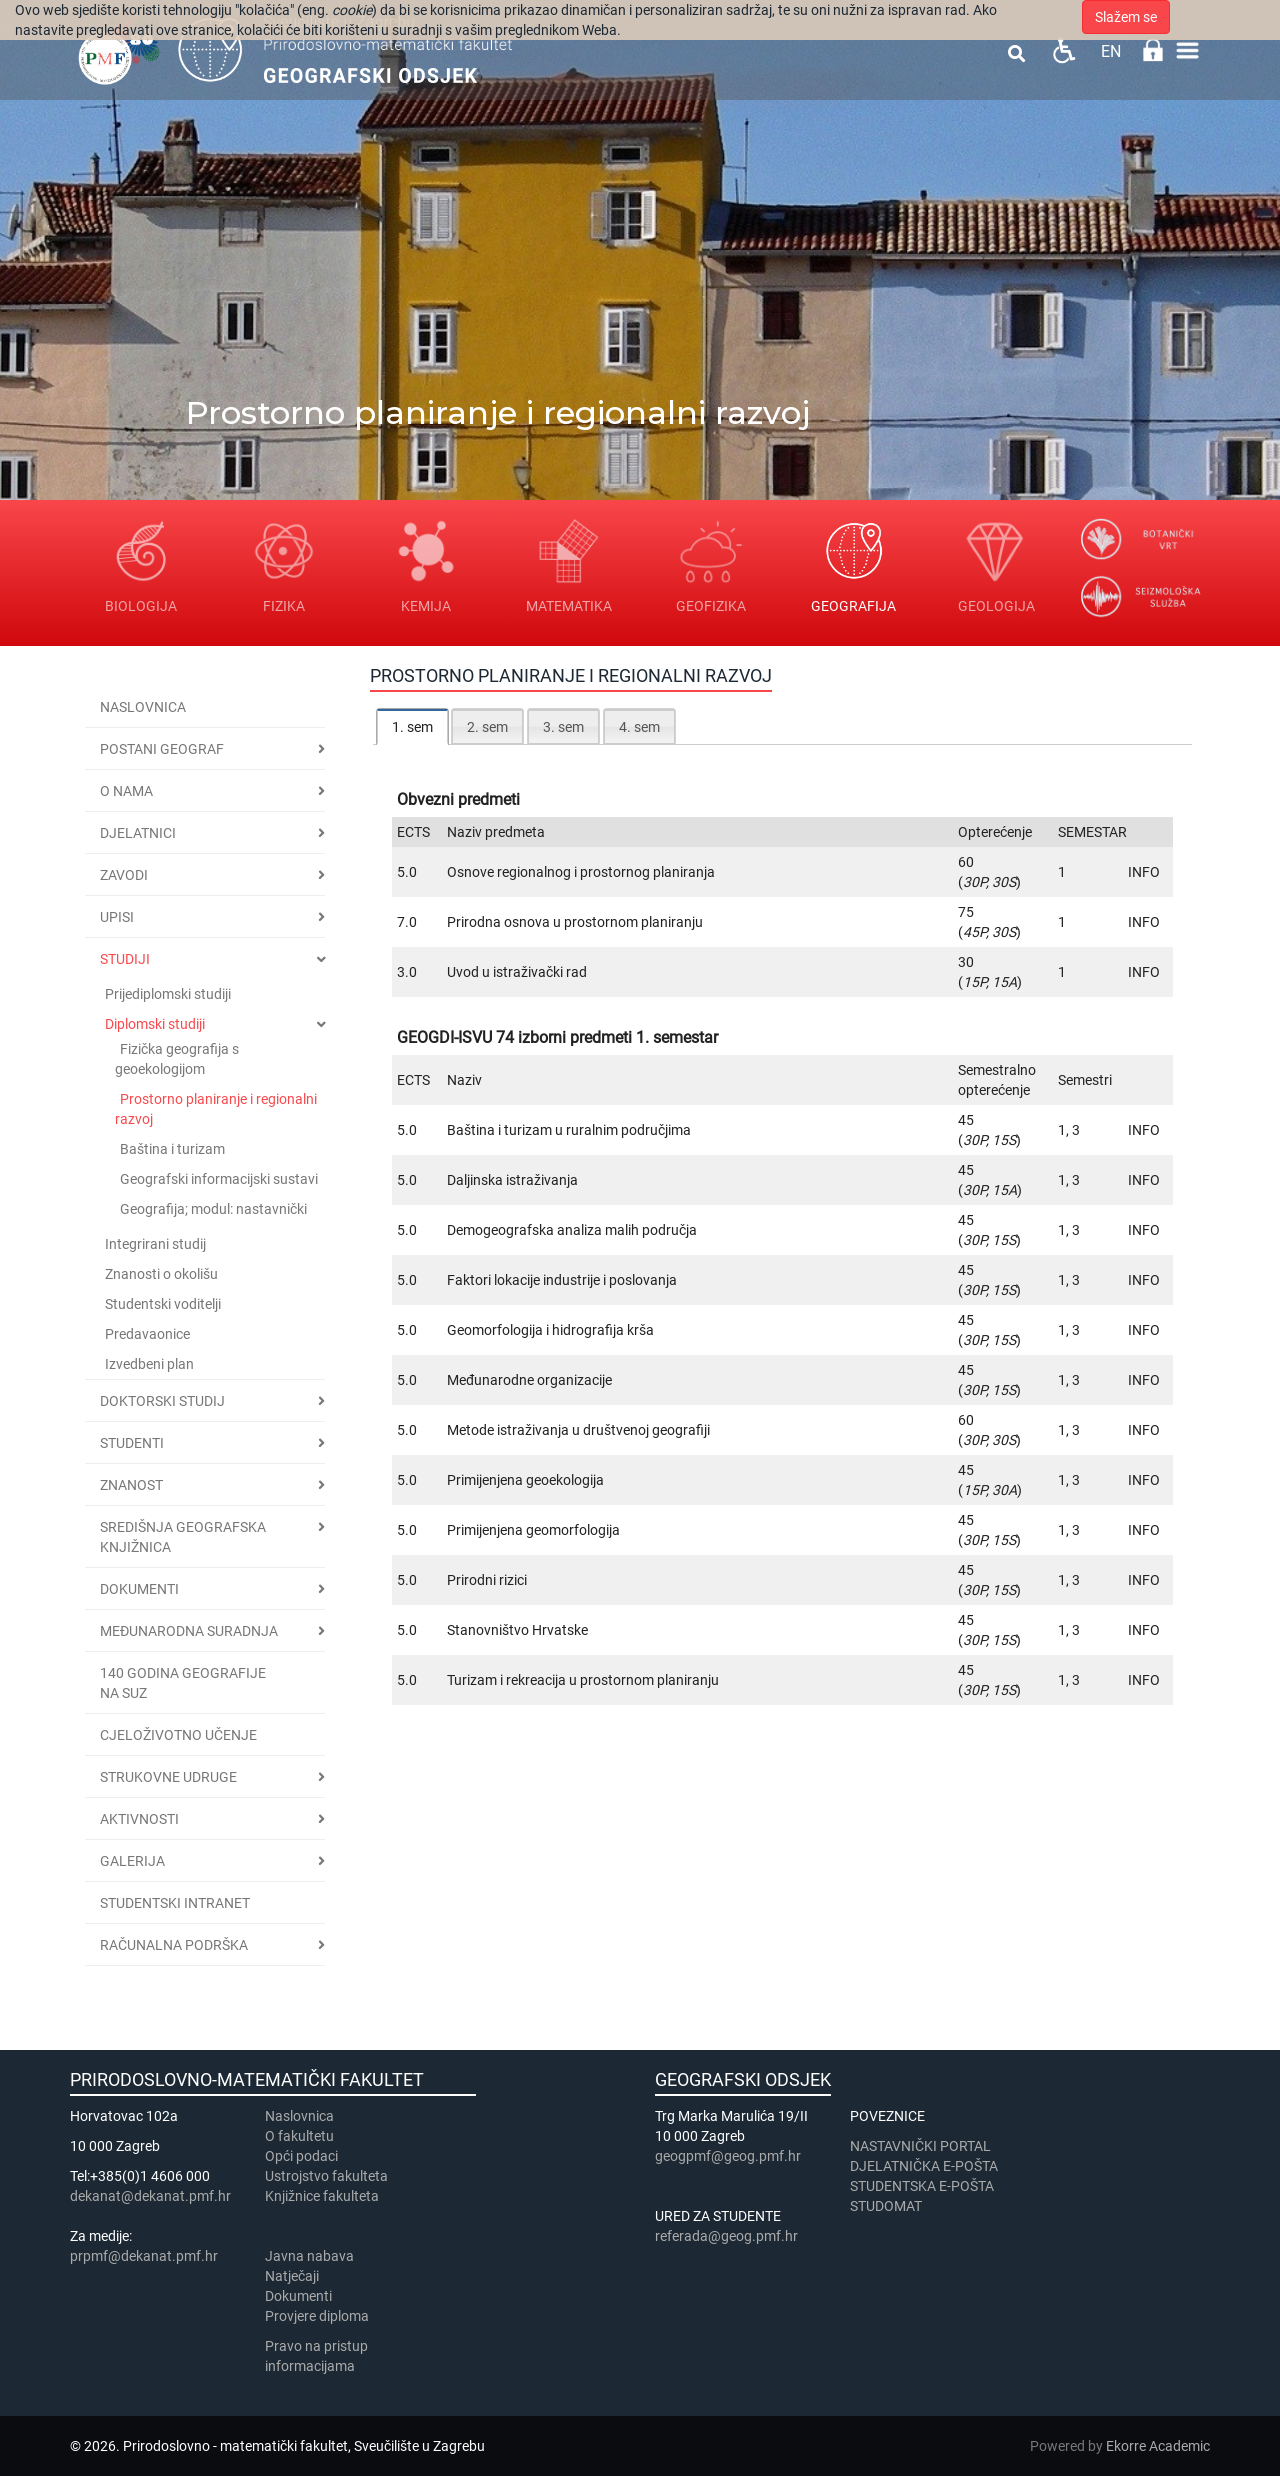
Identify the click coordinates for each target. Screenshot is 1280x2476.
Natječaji (292, 2276)
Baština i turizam (172, 1149)
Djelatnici (138, 833)
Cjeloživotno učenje (178, 1735)
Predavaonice (147, 1334)
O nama (126, 791)
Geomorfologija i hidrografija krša (550, 1330)
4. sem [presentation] (639, 727)
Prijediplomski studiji (168, 994)
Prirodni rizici (487, 1580)
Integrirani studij (155, 1244)
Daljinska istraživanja (512, 1180)
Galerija (132, 1861)
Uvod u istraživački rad (517, 972)
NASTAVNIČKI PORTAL (920, 2146)
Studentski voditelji (163, 1304)
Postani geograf (162, 749)
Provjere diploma (317, 2316)
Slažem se (1126, 17)
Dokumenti (139, 1589)
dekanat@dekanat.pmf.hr (150, 2196)
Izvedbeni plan (149, 1364)
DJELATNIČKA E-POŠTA (924, 2166)
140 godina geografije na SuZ (183, 1683)
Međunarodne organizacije (529, 1380)
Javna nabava (309, 2256)
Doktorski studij (162, 1401)
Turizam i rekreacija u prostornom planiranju (583, 1680)
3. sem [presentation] (563, 727)
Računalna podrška (174, 1945)
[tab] (412, 726)
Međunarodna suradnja (189, 1631)
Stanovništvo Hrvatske (517, 1630)
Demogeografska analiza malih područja (572, 1230)
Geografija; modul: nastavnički (213, 1209)
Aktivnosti (139, 1819)
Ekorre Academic (1158, 2446)
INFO (1144, 872)
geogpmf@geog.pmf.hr (728, 2156)
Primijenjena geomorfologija (533, 1530)
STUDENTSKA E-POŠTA (922, 2186)
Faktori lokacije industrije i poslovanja (562, 1280)
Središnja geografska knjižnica (183, 1537)
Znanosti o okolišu (161, 1274)
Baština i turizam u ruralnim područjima (569, 1130)
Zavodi (124, 875)
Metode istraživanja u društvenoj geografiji (578, 1430)
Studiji (125, 959)
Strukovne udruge (168, 1777)
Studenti (132, 1443)
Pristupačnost (1063, 50)
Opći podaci (301, 2156)
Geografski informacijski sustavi (219, 1179)
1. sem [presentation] (412, 727)
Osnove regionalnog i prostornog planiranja (581, 872)
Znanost (131, 1485)
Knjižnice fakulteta (322, 2196)
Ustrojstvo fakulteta (326, 2176)
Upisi (117, 917)
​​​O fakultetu (299, 2136)
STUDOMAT (886, 2206)
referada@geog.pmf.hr (726, 2236)
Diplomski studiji (155, 1024)
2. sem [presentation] (487, 727)
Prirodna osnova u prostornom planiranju (575, 922)
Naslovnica (143, 707)
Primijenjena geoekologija (525, 1480)
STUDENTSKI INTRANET (175, 1903)
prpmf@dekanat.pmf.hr (144, 2256)
